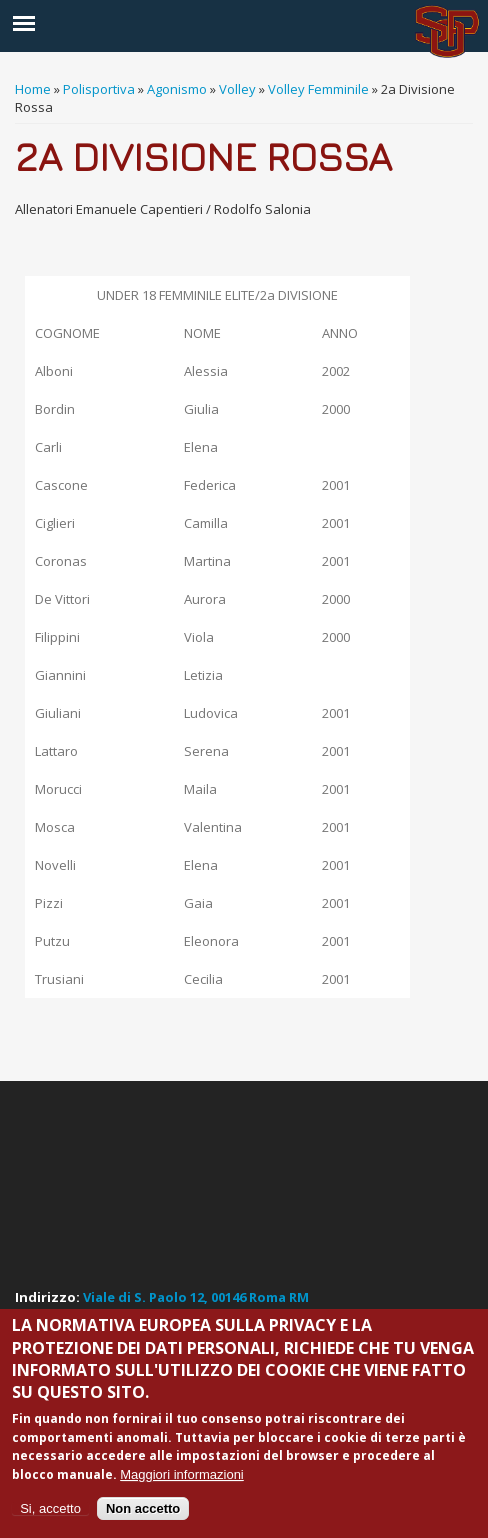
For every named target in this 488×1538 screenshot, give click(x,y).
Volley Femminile (318, 89)
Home (33, 89)
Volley (237, 89)
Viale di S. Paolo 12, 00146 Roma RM (196, 1297)
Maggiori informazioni (182, 1474)
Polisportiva (99, 89)
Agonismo (177, 89)
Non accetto (143, 1508)
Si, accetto (50, 1508)
